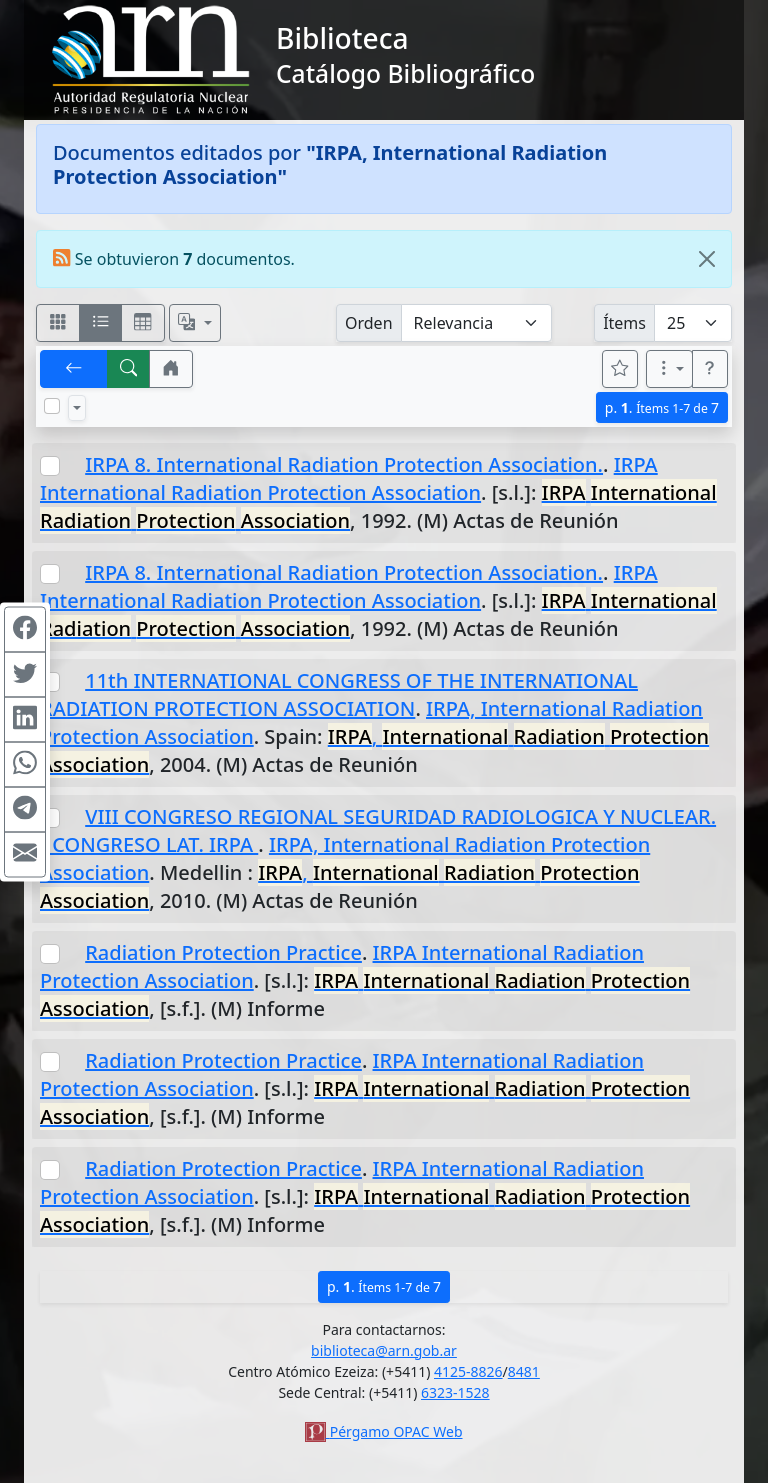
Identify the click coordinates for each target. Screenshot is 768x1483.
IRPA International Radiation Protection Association (349, 478)
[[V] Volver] (74, 369)
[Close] (707, 259)
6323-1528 (455, 1392)
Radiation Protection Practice (223, 952)
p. (662, 407)
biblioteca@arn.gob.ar (384, 1350)
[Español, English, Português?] (195, 323)
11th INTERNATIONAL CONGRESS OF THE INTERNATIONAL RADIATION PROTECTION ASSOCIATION (339, 694)
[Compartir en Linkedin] (25, 719)
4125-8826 (468, 1371)
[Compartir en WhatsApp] (25, 764)
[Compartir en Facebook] (25, 629)
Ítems (624, 323)
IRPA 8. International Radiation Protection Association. (344, 464)
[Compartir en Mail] (25, 854)
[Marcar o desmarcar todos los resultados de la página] (52, 406)
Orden (369, 323)
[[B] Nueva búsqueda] (129, 369)
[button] (171, 369)
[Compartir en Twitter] (25, 674)
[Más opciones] (670, 369)
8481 (524, 1371)
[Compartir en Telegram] (25, 809)
